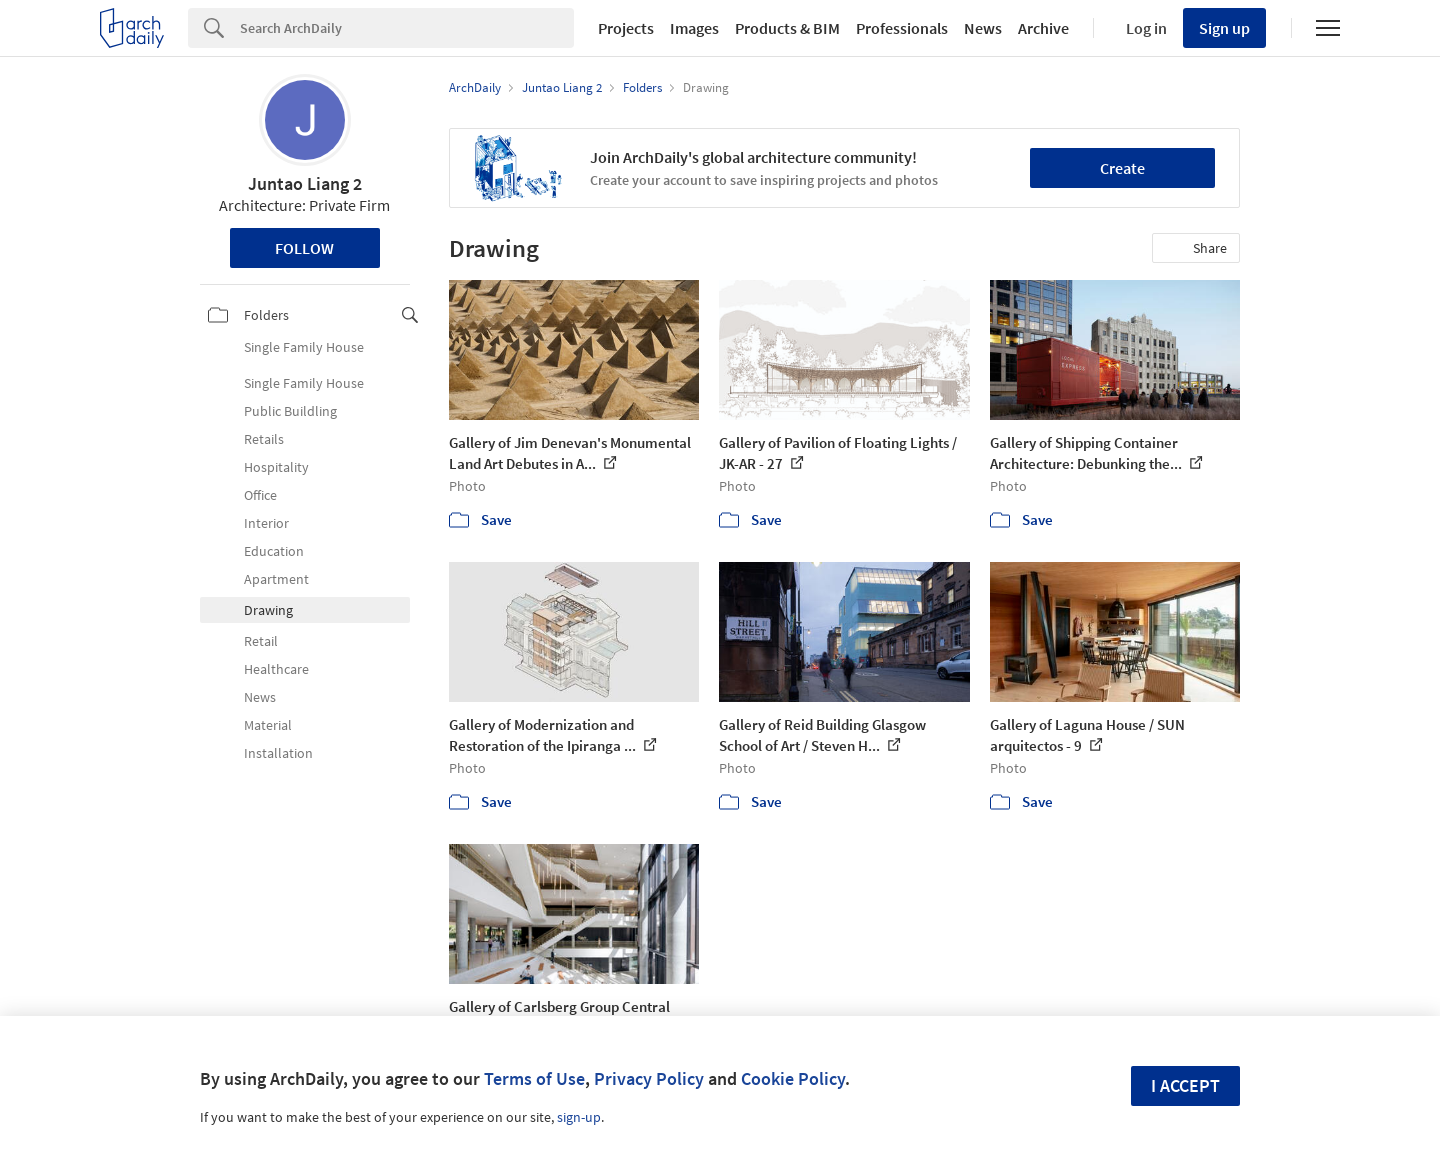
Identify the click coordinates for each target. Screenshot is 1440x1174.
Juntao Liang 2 (305, 183)
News (983, 28)
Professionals (902, 28)
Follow (304, 248)
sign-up (579, 1117)
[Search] (407, 28)
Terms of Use (534, 1078)
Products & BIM (787, 28)
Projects (626, 28)
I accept (1185, 1085)
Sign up (1224, 28)
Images (694, 28)
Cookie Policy (793, 1078)
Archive (1043, 28)
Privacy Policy (649, 1078)
